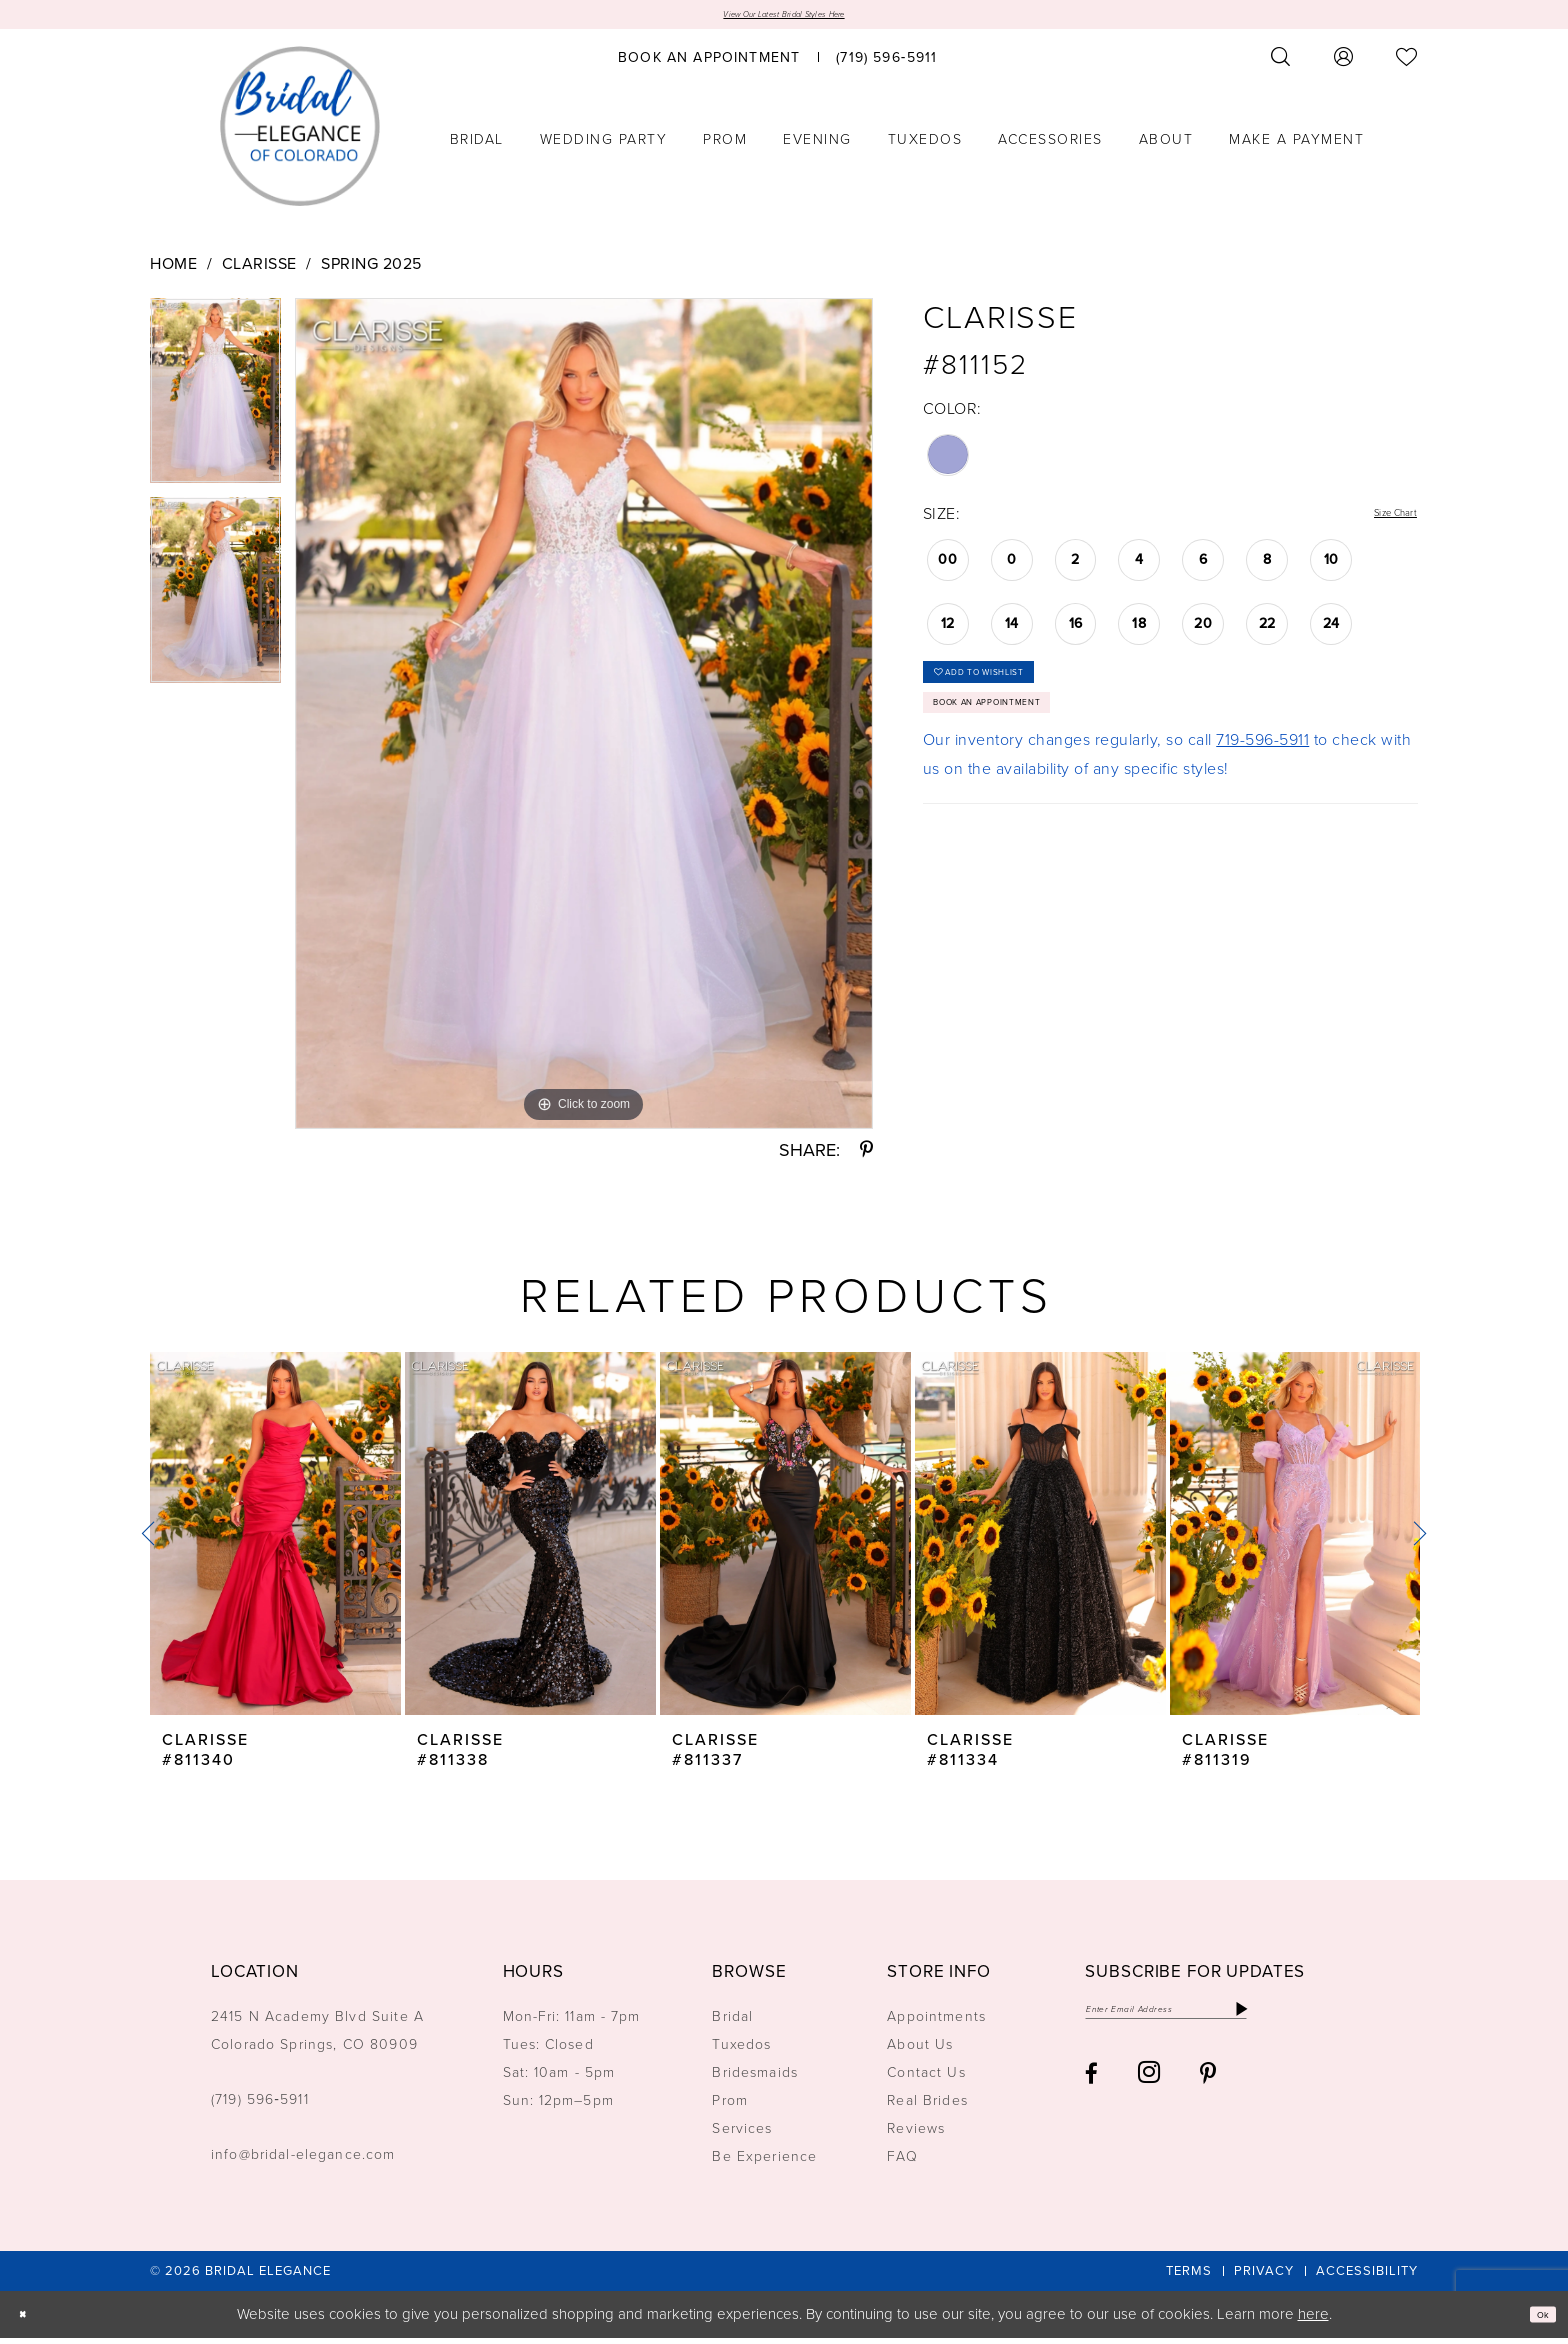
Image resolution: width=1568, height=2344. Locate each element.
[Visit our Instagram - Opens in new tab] (1149, 2091)
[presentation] (275, 1540)
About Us (920, 2051)
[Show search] (1281, 63)
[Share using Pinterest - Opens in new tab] (866, 1157)
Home (173, 269)
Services (742, 2135)
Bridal (732, 2023)
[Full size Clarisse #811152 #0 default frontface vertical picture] (584, 719)
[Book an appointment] (709, 63)
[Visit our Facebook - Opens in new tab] (1091, 2091)
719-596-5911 (1262, 787)
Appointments (936, 2023)
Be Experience (764, 2163)
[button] (1344, 63)
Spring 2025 (371, 269)
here (1313, 2320)
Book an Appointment (1031, 743)
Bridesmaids (755, 2079)
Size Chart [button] (1379, 520)
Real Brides (927, 2107)
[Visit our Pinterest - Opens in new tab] (1208, 2091)
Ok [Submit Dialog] (1536, 2320)
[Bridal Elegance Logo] (300, 133)
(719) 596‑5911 (260, 2106)
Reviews (916, 2135)
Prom (730, 2107)
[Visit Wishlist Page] (1407, 63)
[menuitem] (709, 63)
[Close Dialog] (29, 2320)
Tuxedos (741, 2051)
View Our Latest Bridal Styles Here (784, 17)
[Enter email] (1222, 2022)
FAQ (902, 2163)
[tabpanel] (215, 404)
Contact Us (926, 2079)
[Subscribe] (1351, 2022)
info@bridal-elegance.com (303, 2161)
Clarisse (259, 269)
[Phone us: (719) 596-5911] (886, 63)
